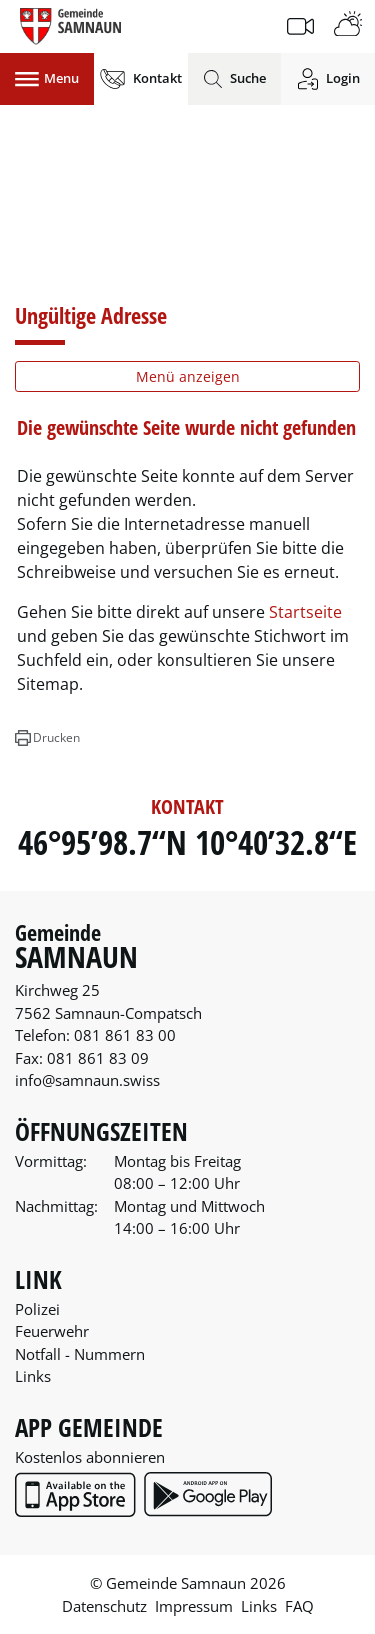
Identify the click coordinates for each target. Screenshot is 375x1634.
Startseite (305, 612)
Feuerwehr (52, 1331)
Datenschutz (104, 1606)
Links (33, 1376)
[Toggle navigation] (47, 79)
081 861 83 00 (125, 1035)
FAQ (299, 1606)
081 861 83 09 (98, 1058)
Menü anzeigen (188, 376)
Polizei (37, 1309)
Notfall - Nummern (80, 1354)
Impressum (194, 1606)
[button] (47, 738)
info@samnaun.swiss (87, 1080)
